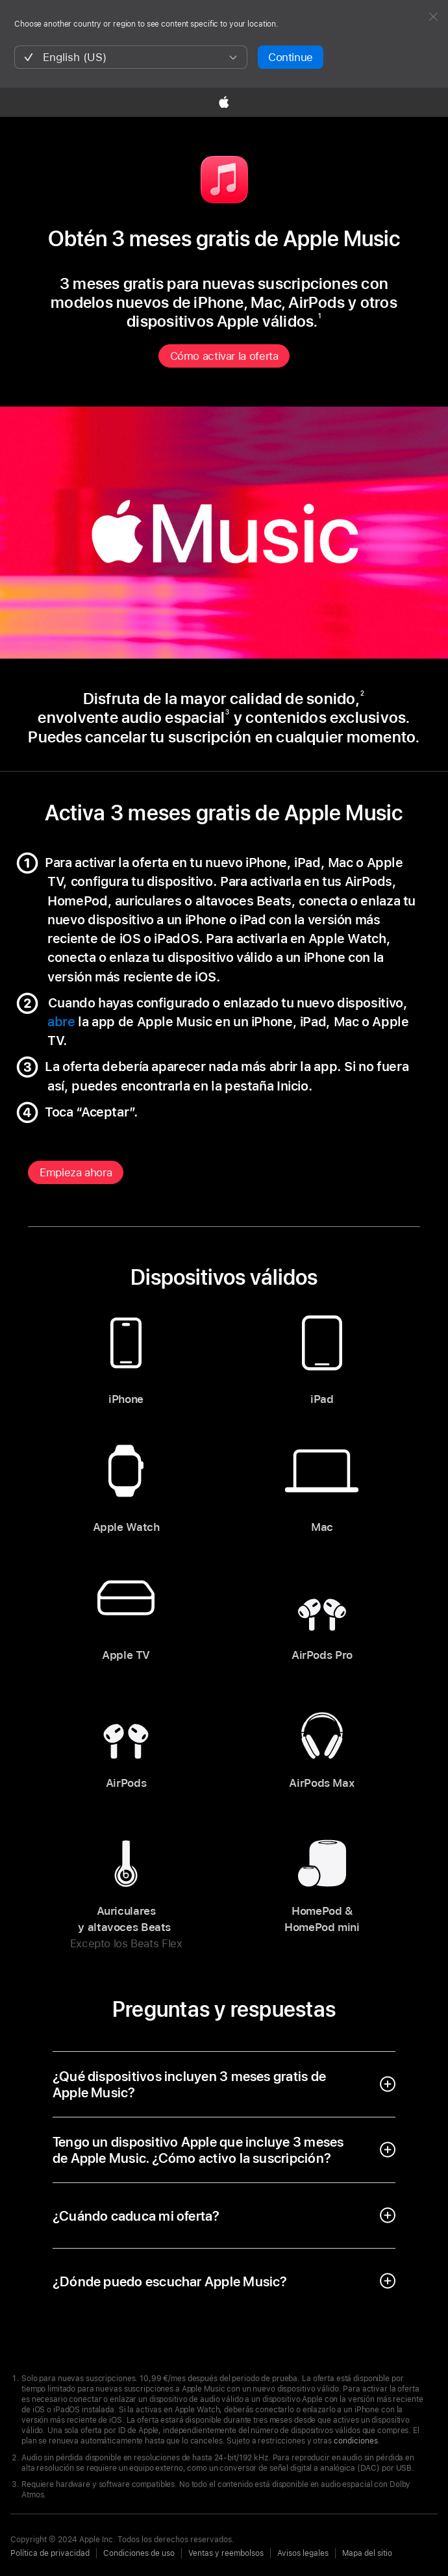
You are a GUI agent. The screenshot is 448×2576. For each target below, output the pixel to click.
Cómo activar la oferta (224, 355)
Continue (290, 57)
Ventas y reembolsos (226, 2553)
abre (62, 1021)
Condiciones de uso (139, 2553)
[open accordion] (224, 2084)
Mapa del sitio (367, 2553)
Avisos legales (303, 2553)
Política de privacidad (50, 2553)
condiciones (356, 2440)
